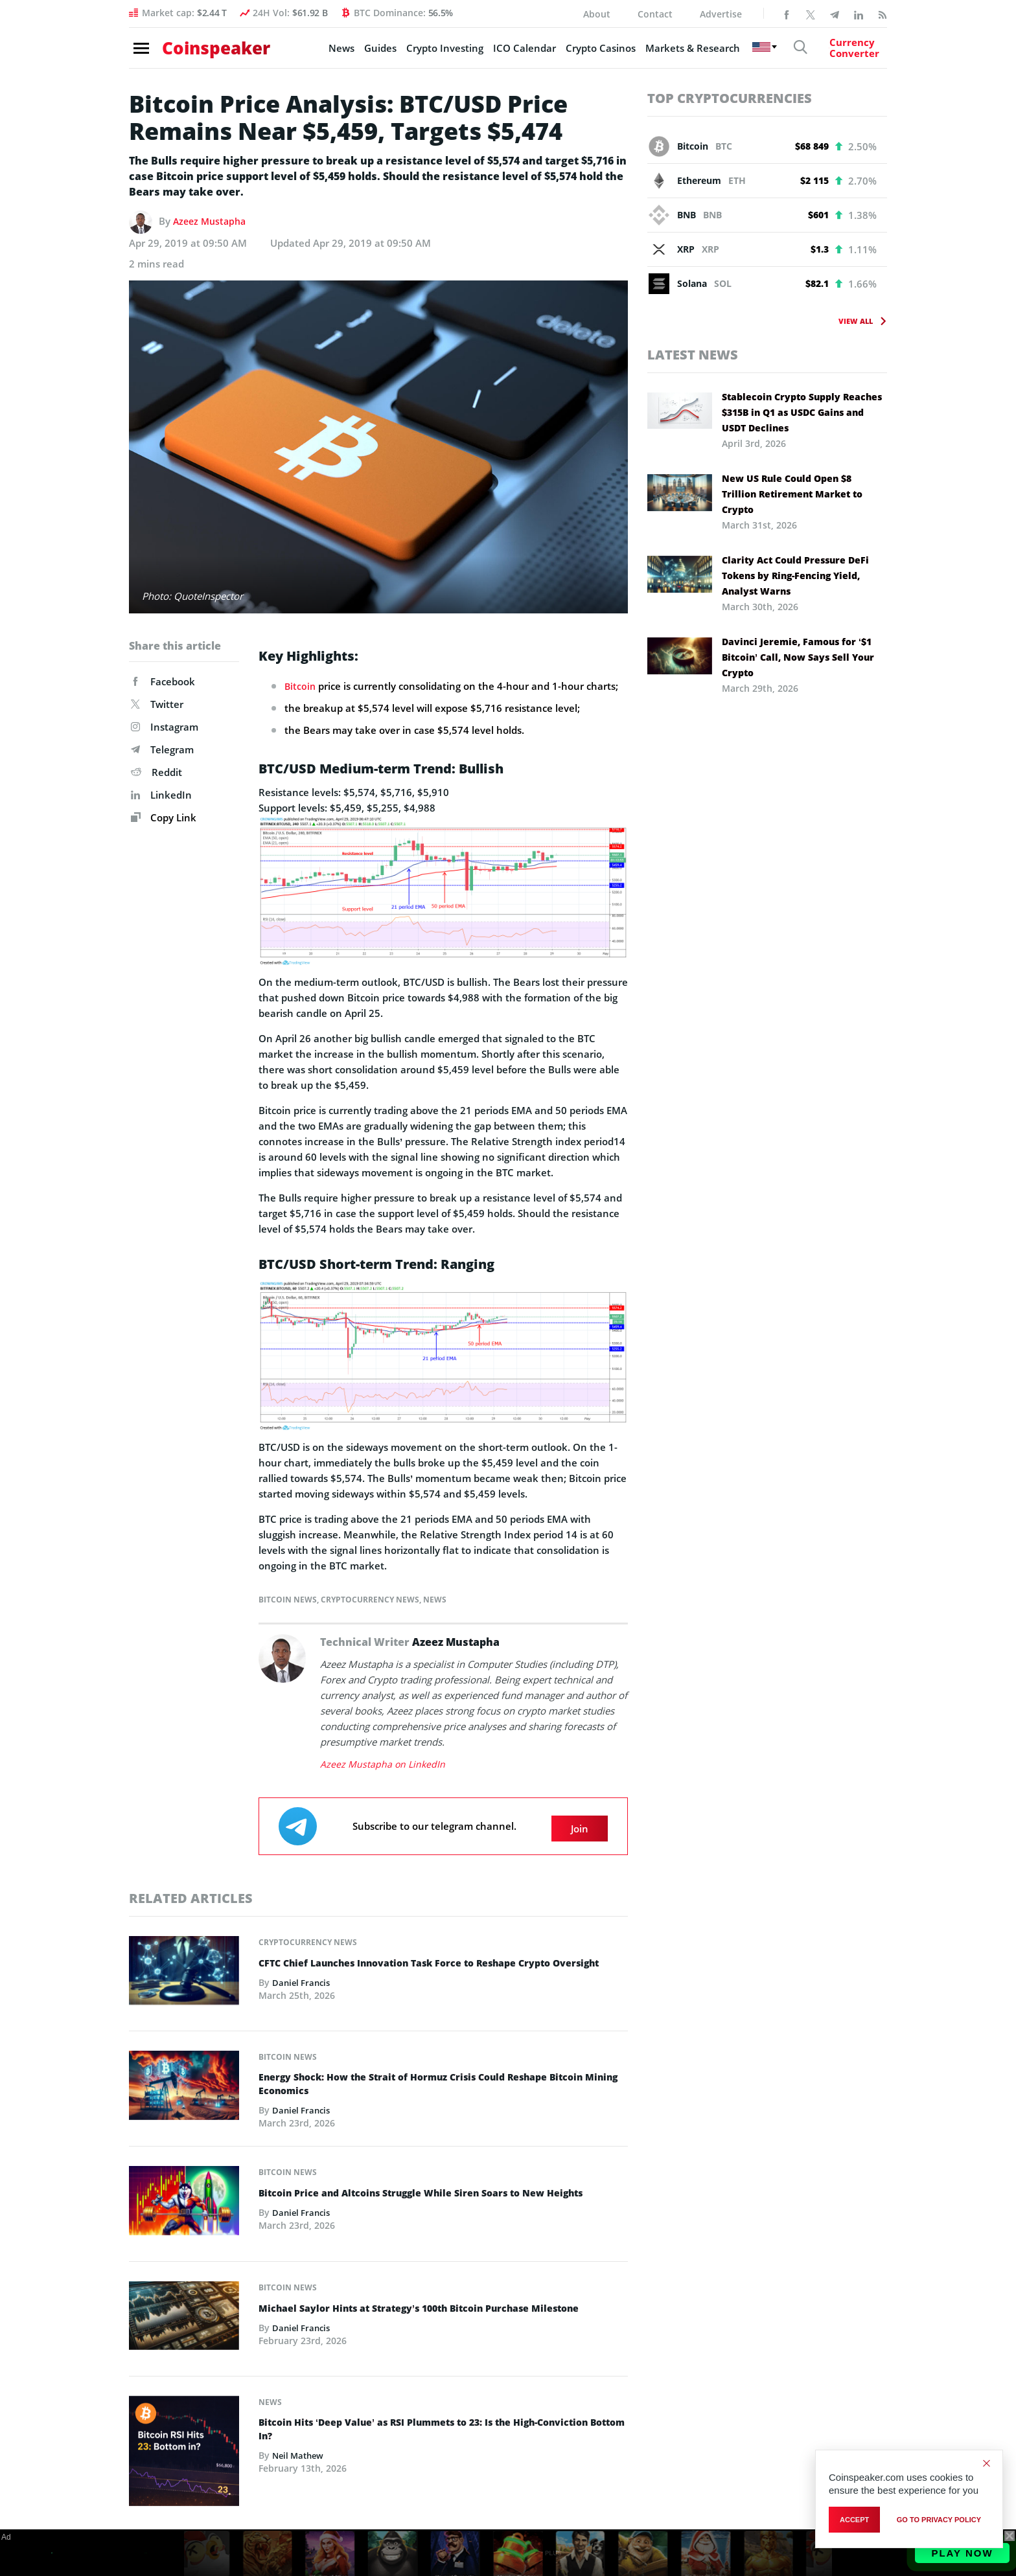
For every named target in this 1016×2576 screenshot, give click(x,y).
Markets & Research (668, 52)
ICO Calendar (500, 52)
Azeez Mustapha (212, 220)
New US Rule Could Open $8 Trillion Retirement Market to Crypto (792, 494)
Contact (655, 14)
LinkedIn (161, 794)
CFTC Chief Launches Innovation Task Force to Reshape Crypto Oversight (424, 1964)
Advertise (721, 14)
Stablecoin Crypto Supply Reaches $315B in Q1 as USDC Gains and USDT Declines (802, 412)
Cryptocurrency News (370, 1598)
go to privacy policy (939, 2521)
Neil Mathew (300, 2454)
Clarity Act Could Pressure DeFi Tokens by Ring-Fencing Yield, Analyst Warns (795, 575)
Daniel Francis (303, 1991)
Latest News (692, 354)
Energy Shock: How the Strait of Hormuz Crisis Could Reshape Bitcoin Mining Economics (442, 2081)
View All (855, 321)
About (596, 14)
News (317, 52)
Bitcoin (300, 685)
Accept (854, 2521)
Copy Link (163, 817)
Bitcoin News (288, 1598)
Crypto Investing (420, 52)
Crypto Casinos (577, 52)
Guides (356, 52)
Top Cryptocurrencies (729, 98)
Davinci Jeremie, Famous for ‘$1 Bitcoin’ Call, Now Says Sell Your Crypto (798, 657)
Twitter (157, 704)
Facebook (163, 681)
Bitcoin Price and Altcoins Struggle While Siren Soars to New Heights (442, 2190)
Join (579, 1823)
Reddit (156, 772)
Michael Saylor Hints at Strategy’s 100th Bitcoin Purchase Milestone (439, 2305)
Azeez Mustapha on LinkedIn (384, 1763)
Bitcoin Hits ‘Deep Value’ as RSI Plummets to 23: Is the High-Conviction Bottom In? (417, 2427)
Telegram (162, 749)
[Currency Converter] (841, 52)
